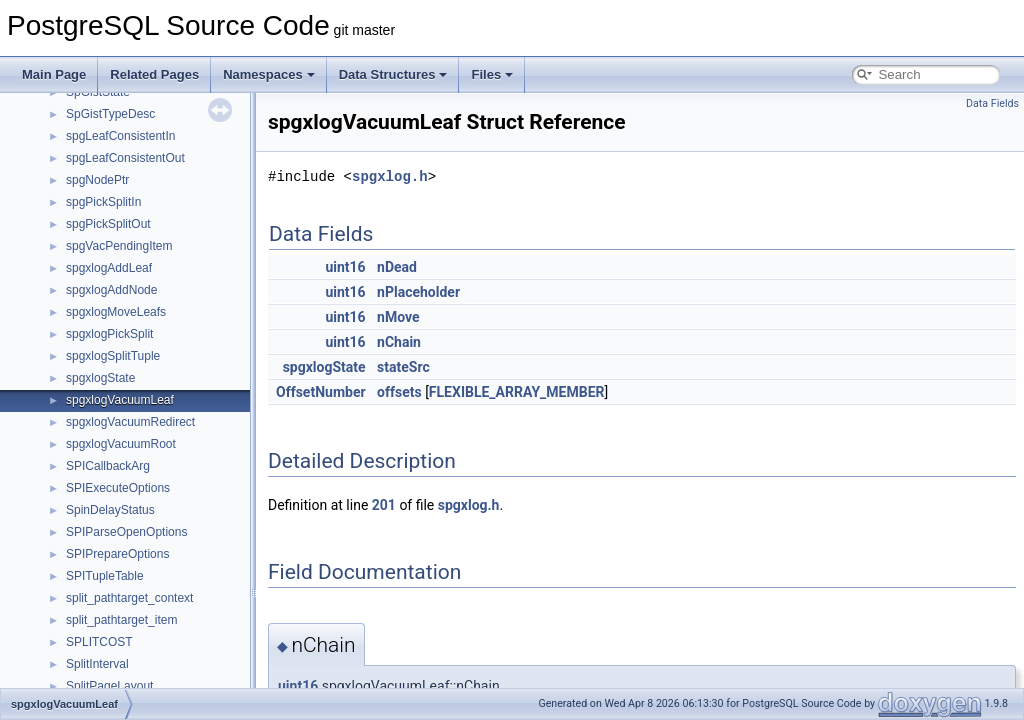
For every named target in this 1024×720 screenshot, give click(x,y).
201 (384, 505)
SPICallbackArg (108, 466)
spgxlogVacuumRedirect (130, 422)
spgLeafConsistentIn (120, 136)
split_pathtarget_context (129, 598)
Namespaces (269, 74)
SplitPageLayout (109, 686)
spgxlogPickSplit (109, 334)
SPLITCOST (99, 642)
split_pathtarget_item (121, 620)
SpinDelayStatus (110, 510)
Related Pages (154, 74)
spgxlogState (100, 378)
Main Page (54, 74)
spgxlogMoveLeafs (116, 312)
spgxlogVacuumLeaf (120, 400)
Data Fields (992, 103)
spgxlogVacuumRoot (121, 444)
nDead (397, 267)
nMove (398, 317)
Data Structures (393, 74)
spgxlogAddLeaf (109, 268)
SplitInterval (97, 664)
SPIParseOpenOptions (126, 532)
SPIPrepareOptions (117, 554)
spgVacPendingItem (119, 246)
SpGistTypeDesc (110, 114)
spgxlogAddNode (111, 290)
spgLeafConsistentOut (125, 158)
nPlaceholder (418, 292)
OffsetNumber (321, 392)
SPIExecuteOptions (118, 488)
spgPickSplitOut (108, 224)
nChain (399, 342)
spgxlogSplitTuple (113, 356)
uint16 (345, 267)
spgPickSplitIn (103, 202)
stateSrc (403, 367)
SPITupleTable (105, 576)
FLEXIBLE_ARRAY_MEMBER (517, 392)
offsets (399, 392)
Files (492, 74)
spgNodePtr (97, 180)
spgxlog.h (390, 176)
